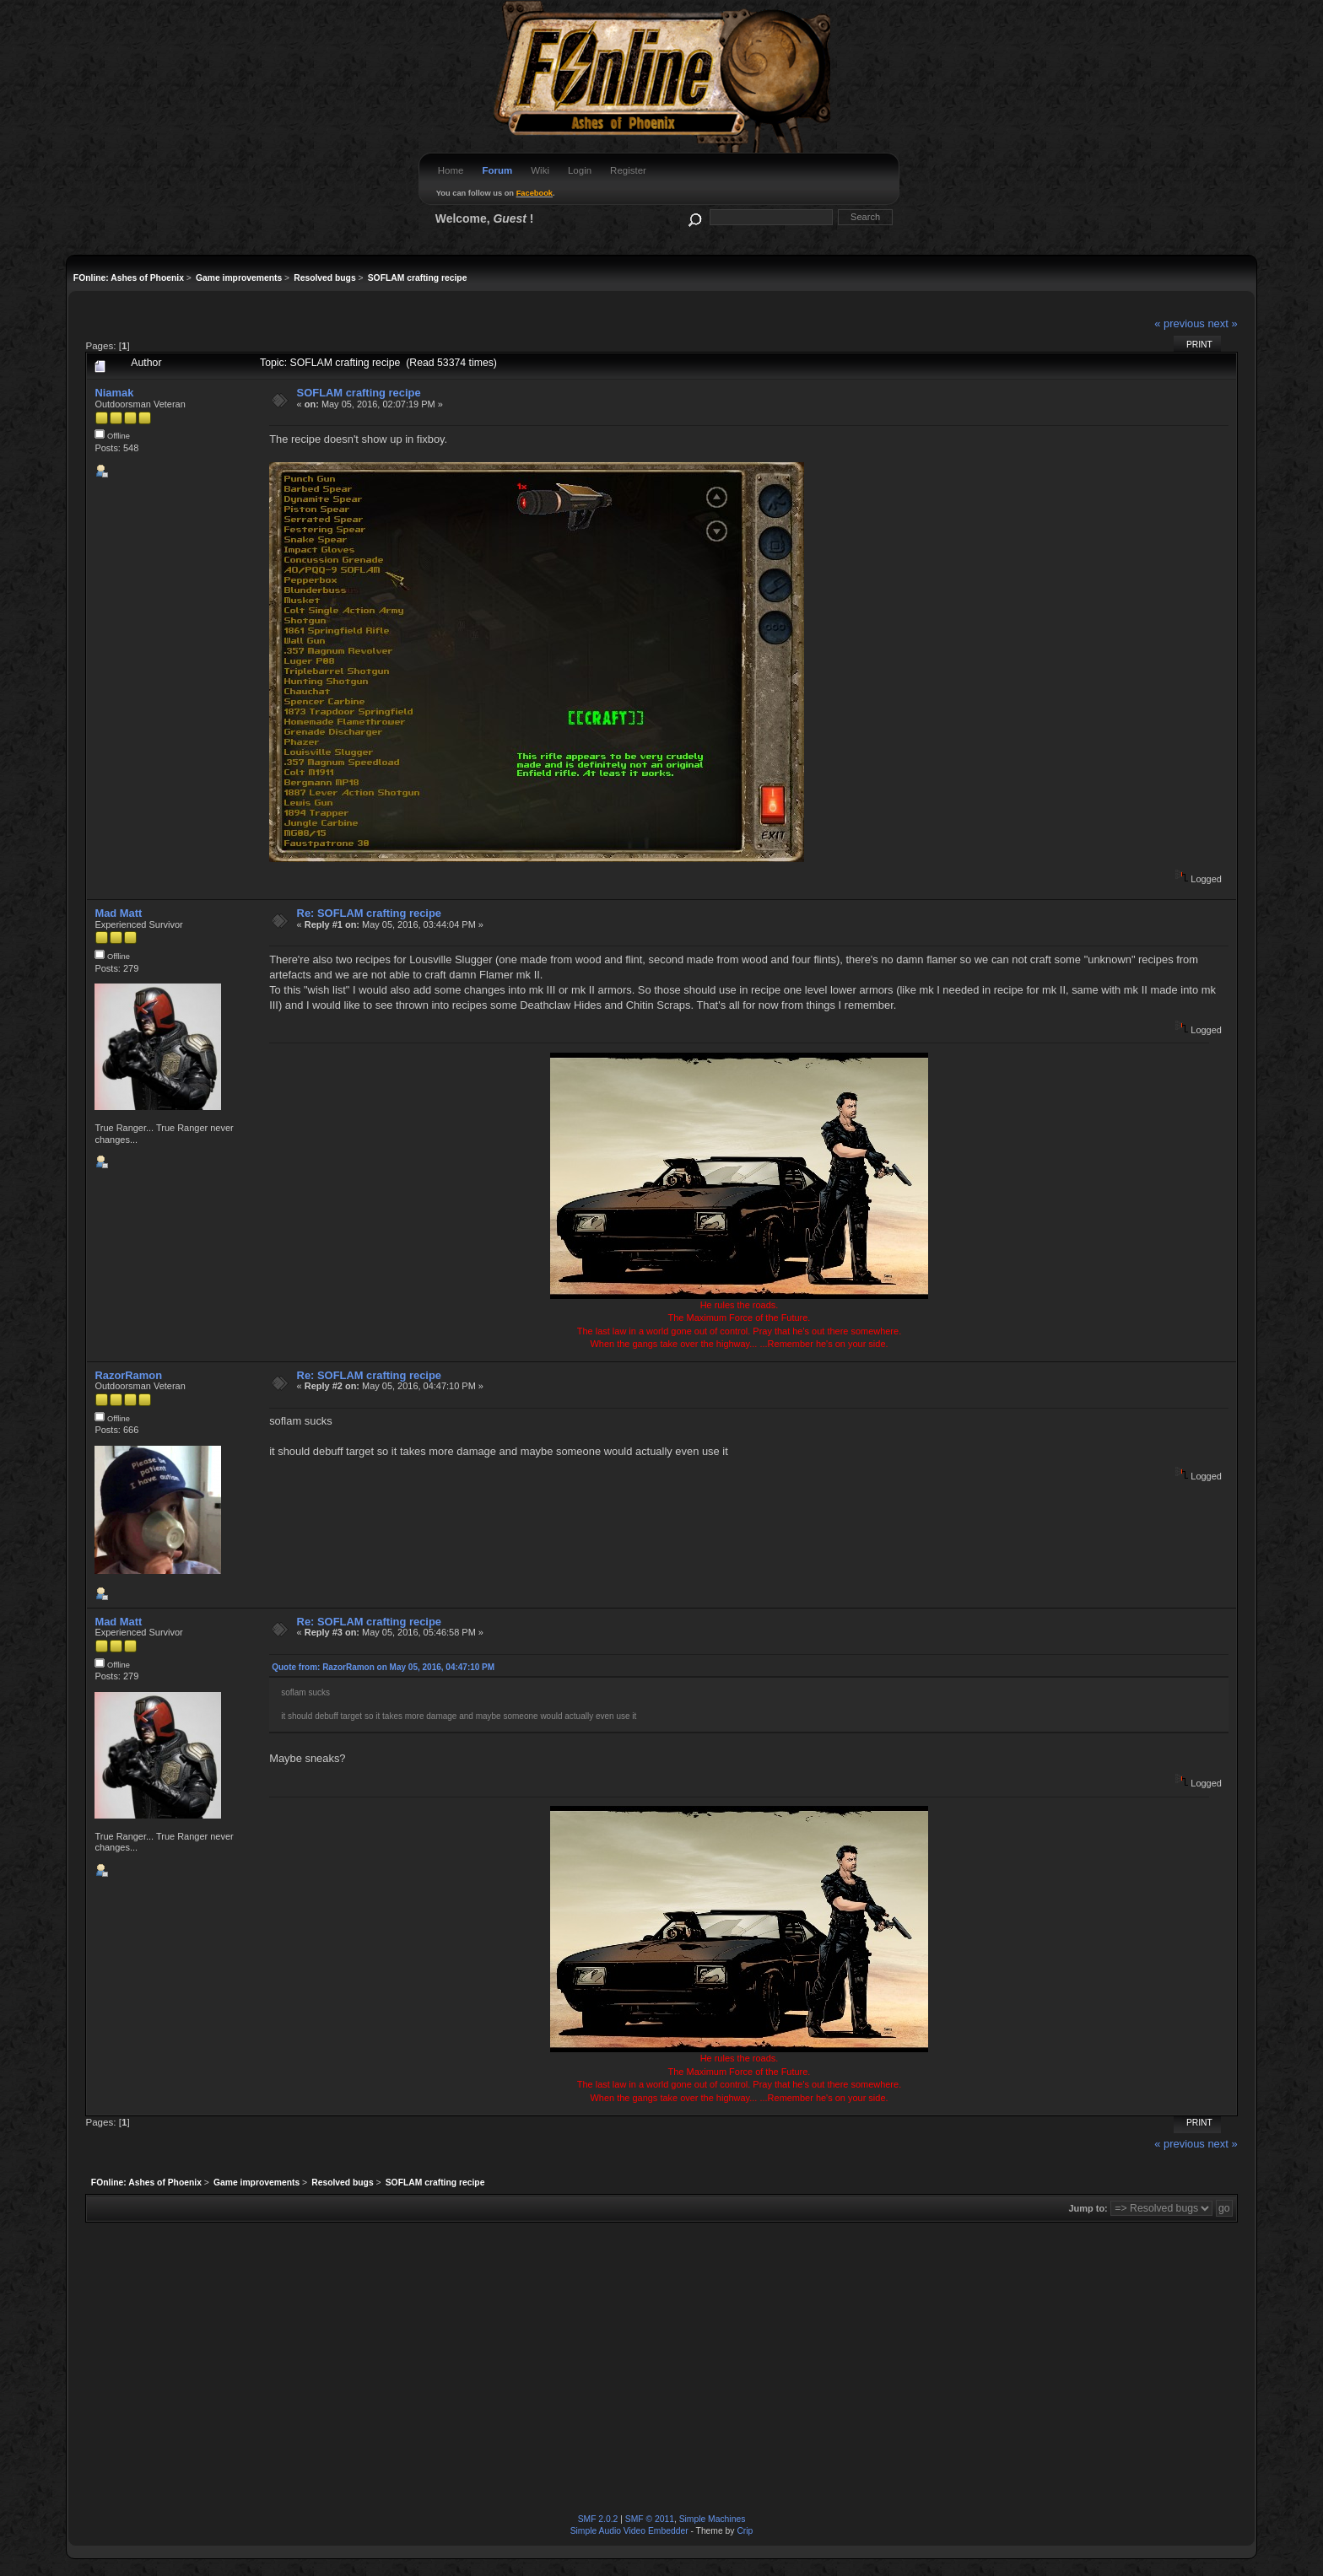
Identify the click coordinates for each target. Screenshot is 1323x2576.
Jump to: (1087, 2208)
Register (628, 170)
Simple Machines (712, 2519)
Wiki (540, 170)
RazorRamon (128, 1375)
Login (579, 170)
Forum (497, 170)
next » (1222, 323)
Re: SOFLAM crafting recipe (369, 913)
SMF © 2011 (649, 2519)
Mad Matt (118, 913)
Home (451, 170)
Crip (745, 2531)
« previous (1179, 323)
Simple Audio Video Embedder (629, 2531)
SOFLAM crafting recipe (359, 392)
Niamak (113, 392)
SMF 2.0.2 (598, 2519)
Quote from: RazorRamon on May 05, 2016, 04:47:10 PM (383, 1667)
